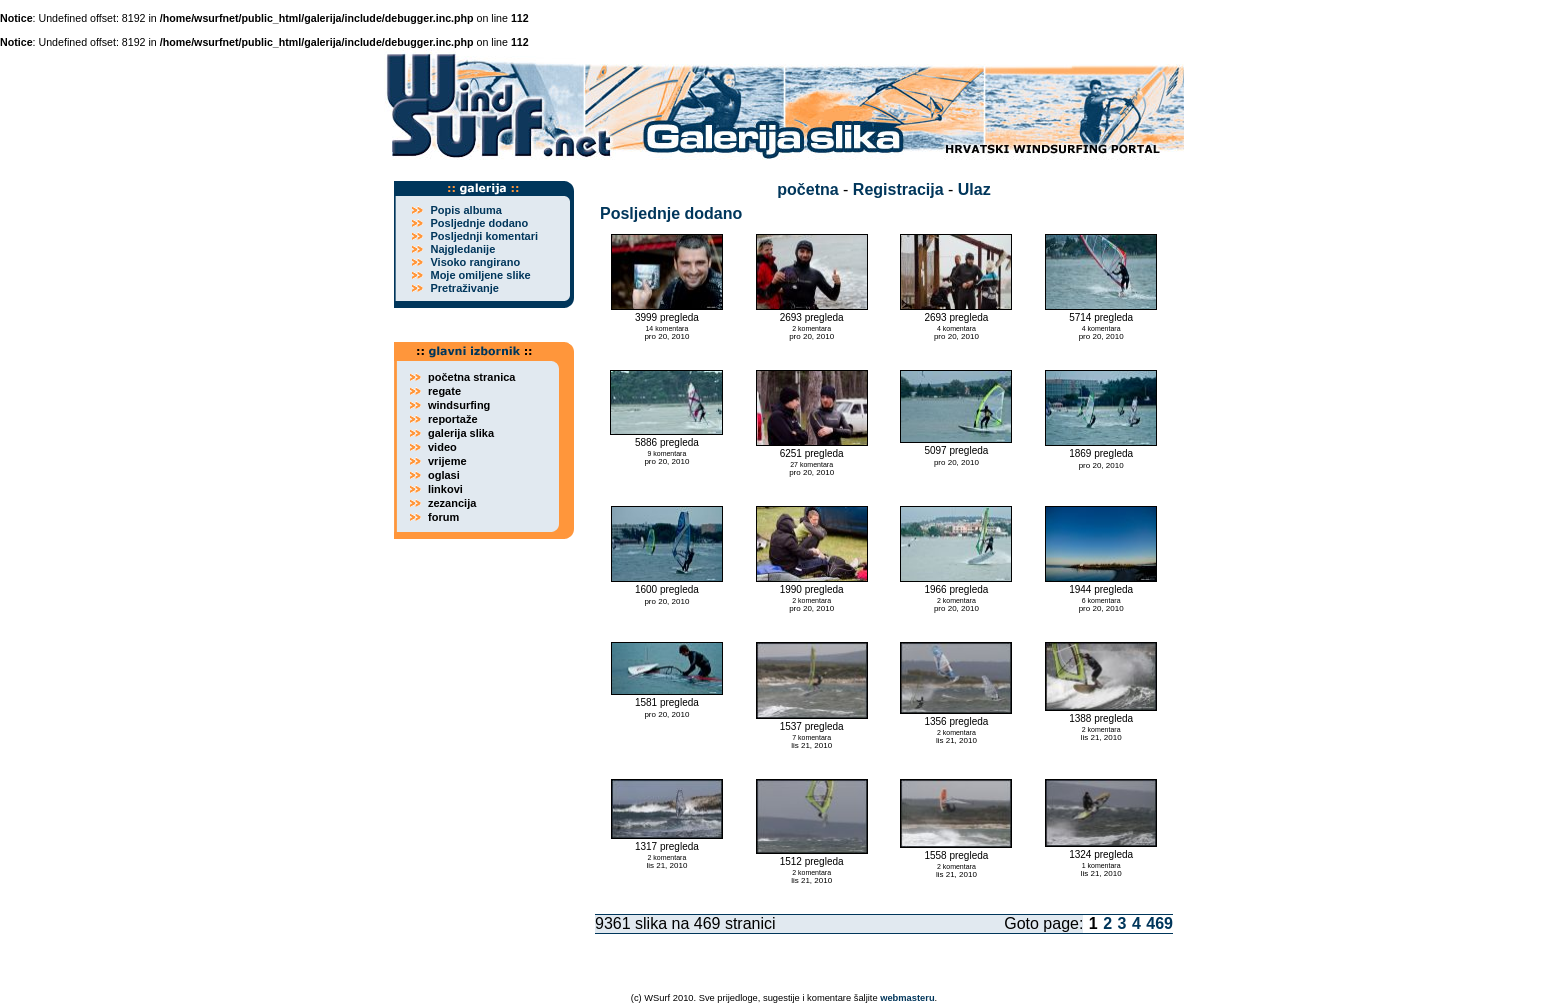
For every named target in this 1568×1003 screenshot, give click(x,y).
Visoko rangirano (475, 262)
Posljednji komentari (484, 236)
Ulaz (974, 189)
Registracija (898, 189)
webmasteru (907, 998)
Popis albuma (466, 210)
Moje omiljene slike (480, 275)
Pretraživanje (464, 288)
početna (807, 189)
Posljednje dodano (479, 223)
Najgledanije (462, 249)
